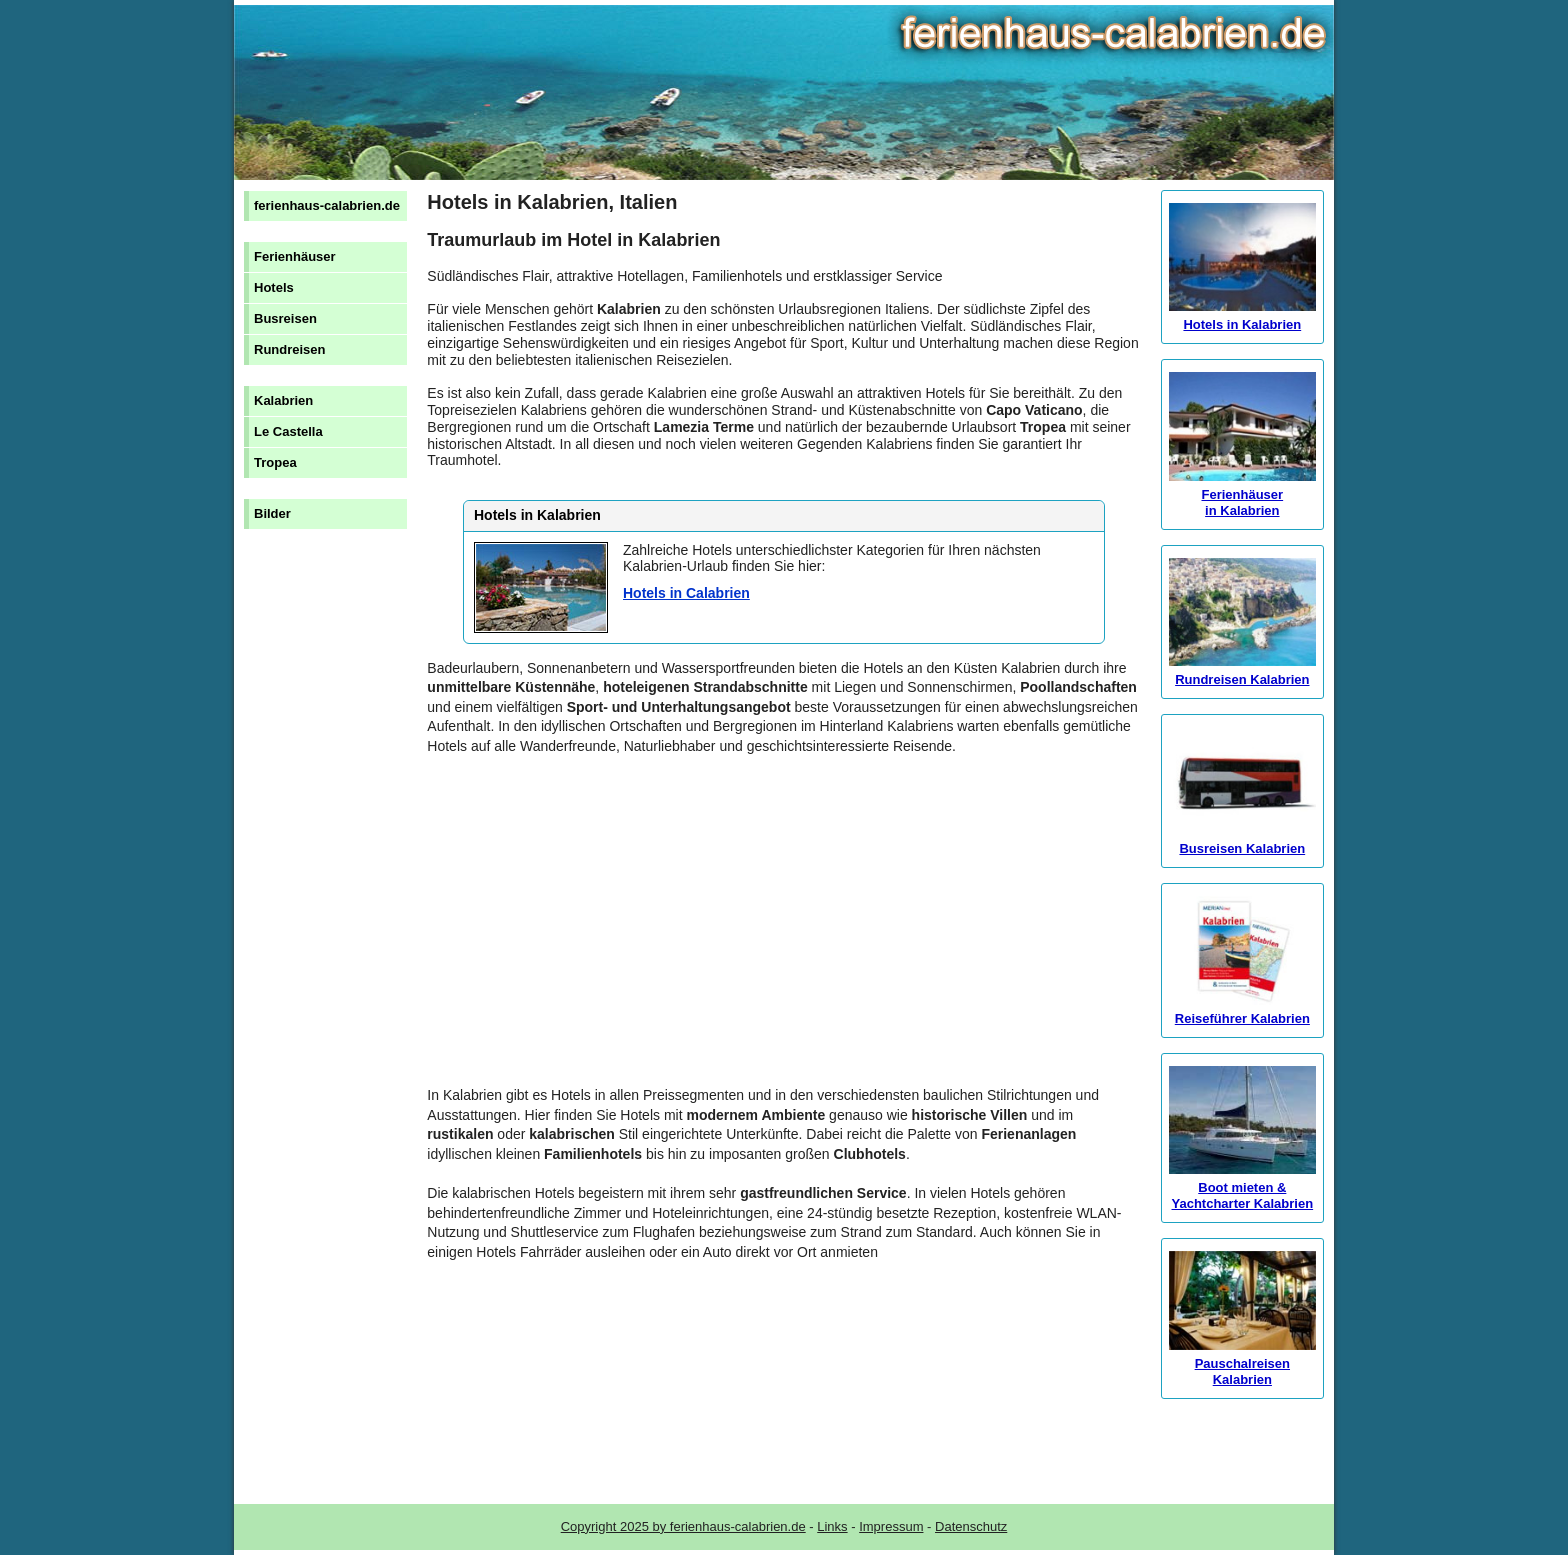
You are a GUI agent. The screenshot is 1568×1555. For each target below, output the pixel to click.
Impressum (891, 1526)
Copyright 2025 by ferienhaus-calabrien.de (683, 1526)
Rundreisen (290, 349)
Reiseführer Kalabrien (1242, 1010)
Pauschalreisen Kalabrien (1242, 1363)
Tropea (275, 462)
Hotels (274, 287)
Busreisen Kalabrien (1242, 840)
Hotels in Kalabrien (1242, 316)
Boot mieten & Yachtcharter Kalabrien (1242, 1187)
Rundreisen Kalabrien (1242, 671)
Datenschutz (971, 1526)
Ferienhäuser (295, 256)
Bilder (272, 513)
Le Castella (288, 431)
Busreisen (285, 318)
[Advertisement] (783, 931)
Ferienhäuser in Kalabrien (1242, 494)
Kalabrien (283, 400)
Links (832, 1526)
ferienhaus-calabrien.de (327, 205)
